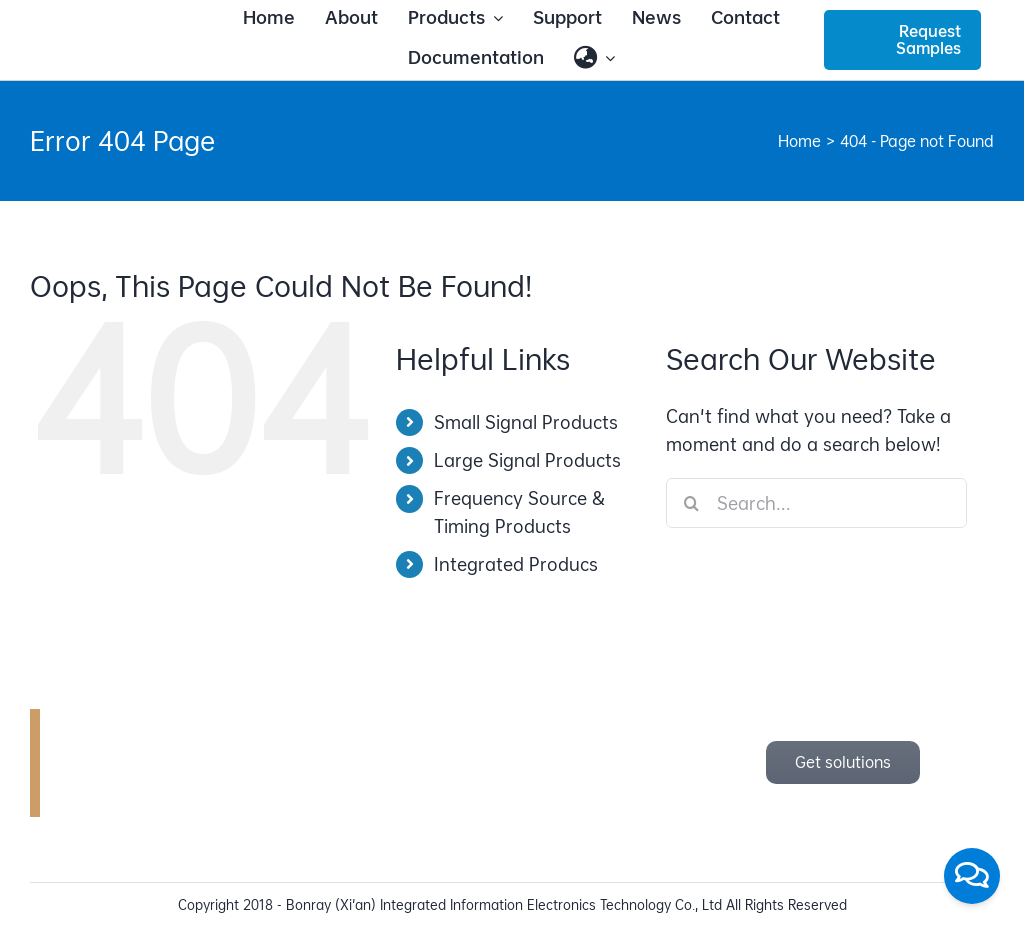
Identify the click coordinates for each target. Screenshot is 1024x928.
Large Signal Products (527, 460)
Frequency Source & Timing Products (519, 512)
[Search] (691, 503)
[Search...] (816, 503)
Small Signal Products (526, 422)
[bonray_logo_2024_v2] (121, 33)
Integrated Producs (516, 564)
